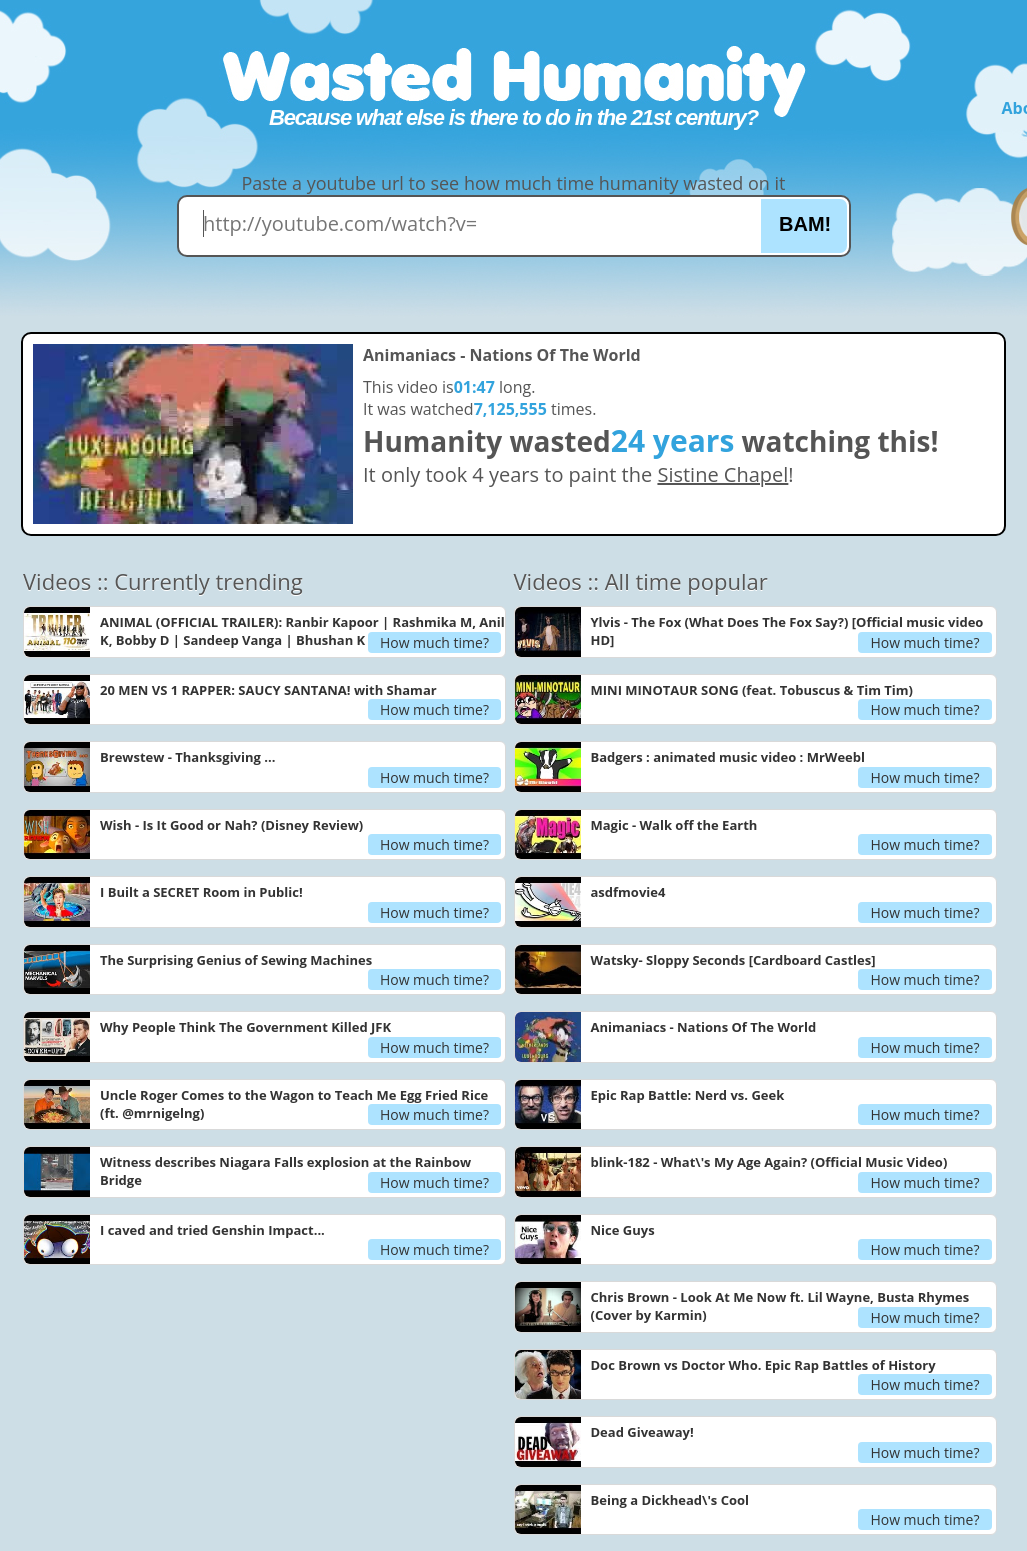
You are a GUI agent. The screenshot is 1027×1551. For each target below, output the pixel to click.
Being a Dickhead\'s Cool (670, 1500)
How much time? (434, 642)
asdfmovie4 (628, 892)
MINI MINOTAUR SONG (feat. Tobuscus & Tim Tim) (752, 690)
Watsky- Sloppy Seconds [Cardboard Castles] (733, 960)
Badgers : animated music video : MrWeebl (728, 757)
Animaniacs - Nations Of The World (704, 1027)
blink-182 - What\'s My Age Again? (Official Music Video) (769, 1162)
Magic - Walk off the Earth (674, 825)
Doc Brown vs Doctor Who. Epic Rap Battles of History (763, 1365)
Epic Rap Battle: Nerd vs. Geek (688, 1095)
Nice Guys (623, 1230)
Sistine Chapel (722, 474)
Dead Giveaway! (642, 1432)
